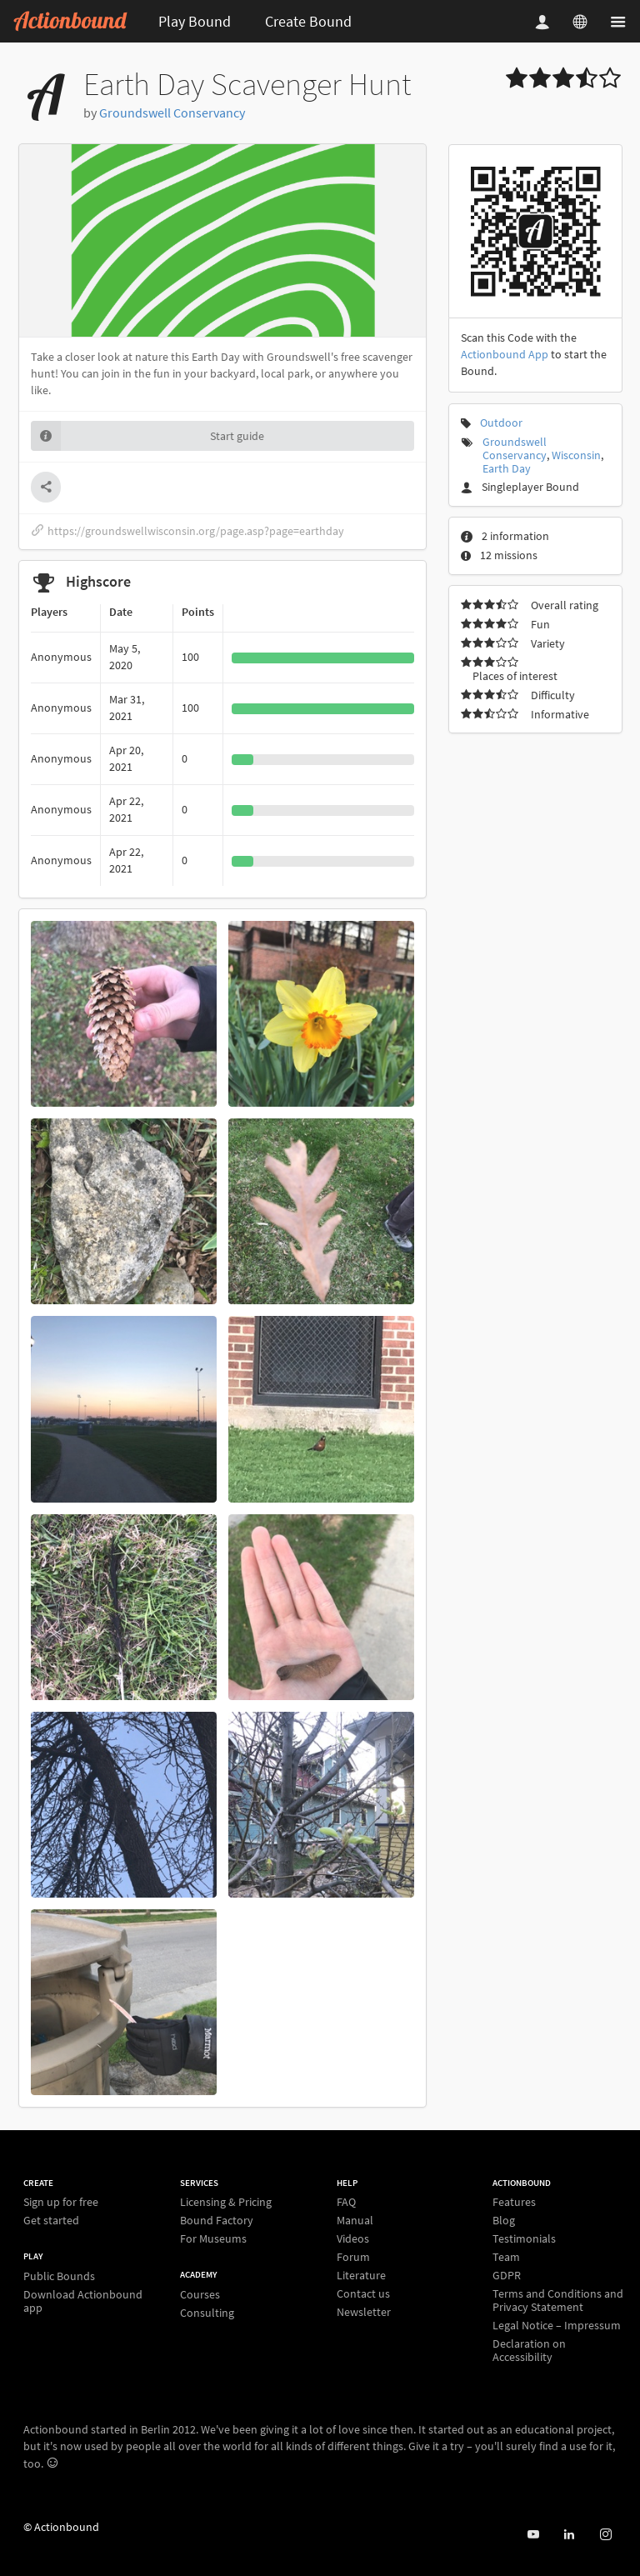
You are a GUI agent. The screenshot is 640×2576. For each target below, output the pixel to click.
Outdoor (501, 422)
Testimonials (524, 2238)
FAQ (346, 2202)
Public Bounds (59, 2276)
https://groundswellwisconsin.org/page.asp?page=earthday (187, 530)
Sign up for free (60, 2202)
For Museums (213, 2238)
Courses (200, 2295)
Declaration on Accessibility (529, 2349)
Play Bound (194, 21)
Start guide (148, 436)
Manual (355, 2220)
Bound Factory (216, 2220)
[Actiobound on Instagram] (605, 2534)
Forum (353, 2256)
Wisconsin (576, 455)
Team (506, 2256)
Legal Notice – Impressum (556, 2325)
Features (514, 2202)
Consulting (207, 2312)
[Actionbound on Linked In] (568, 2534)
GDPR (506, 2275)
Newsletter (364, 2311)
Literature (361, 2275)
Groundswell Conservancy (172, 112)
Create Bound (308, 21)
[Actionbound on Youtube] (533, 2534)
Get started (51, 2220)
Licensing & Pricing (226, 2202)
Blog (503, 2220)
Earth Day (506, 468)
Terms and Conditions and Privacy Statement (557, 2300)
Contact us (363, 2293)
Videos (353, 2238)
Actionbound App (504, 354)
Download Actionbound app (82, 2300)
